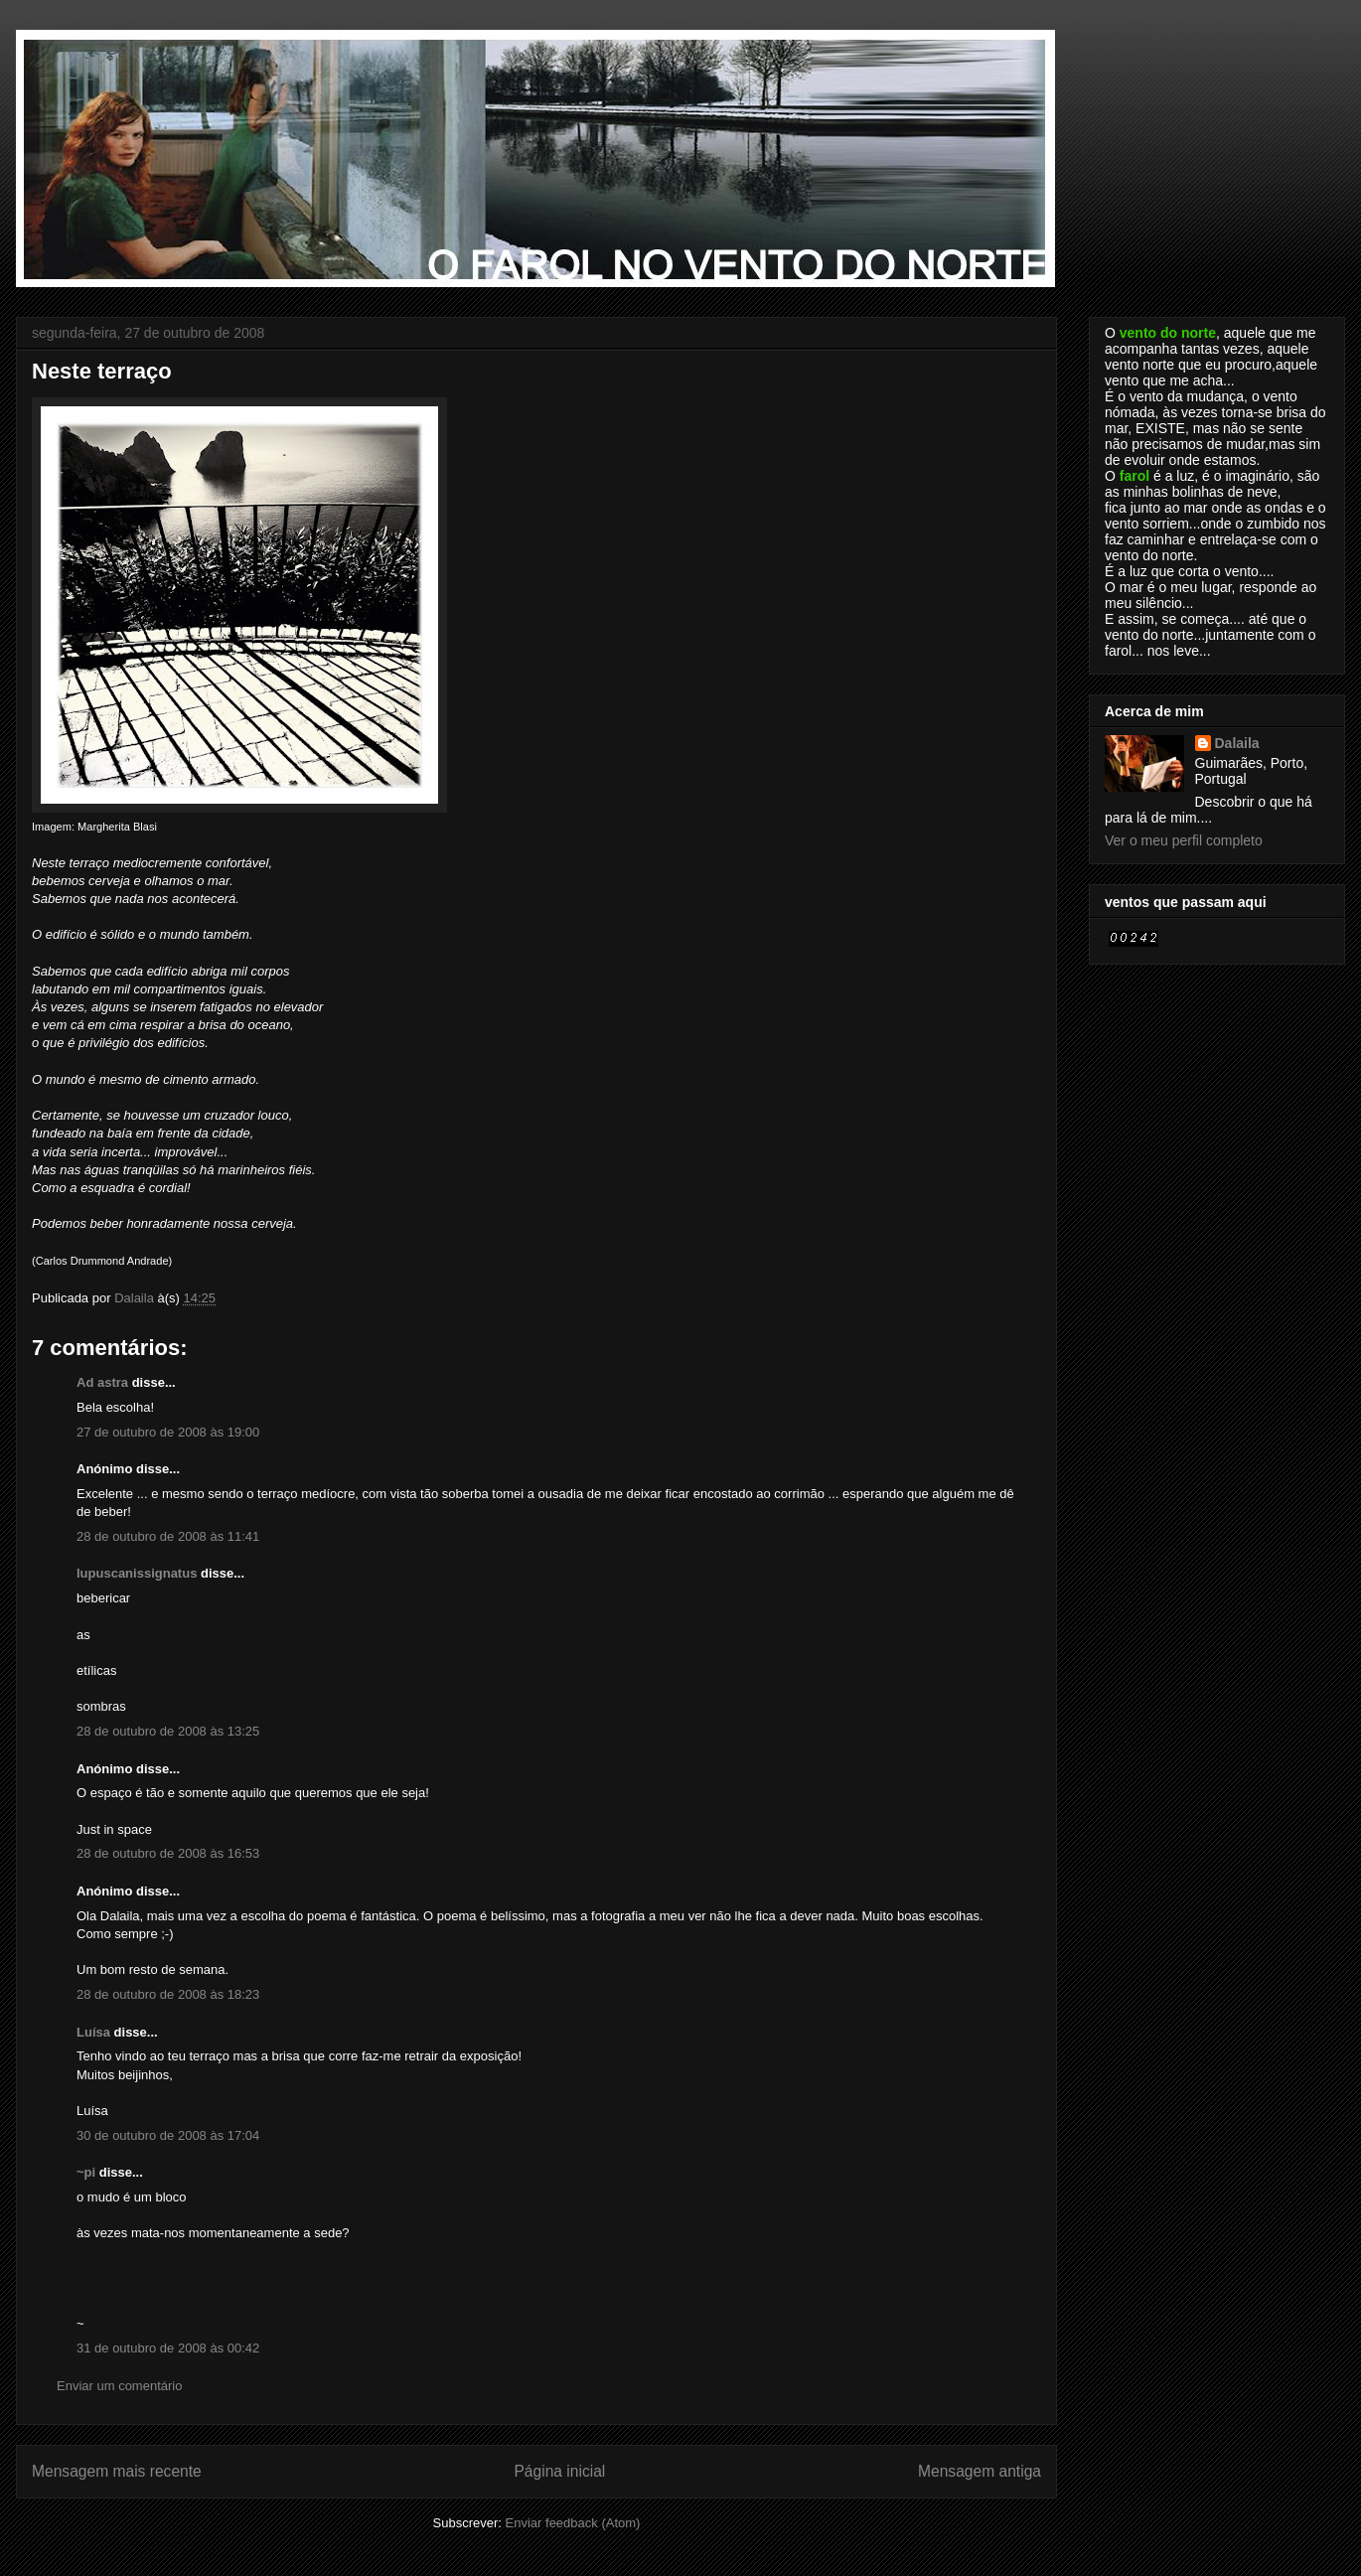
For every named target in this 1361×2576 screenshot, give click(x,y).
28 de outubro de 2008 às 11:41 (167, 1536)
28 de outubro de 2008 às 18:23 (167, 1994)
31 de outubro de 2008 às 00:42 (167, 2348)
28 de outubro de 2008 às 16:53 (167, 1853)
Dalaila (1237, 743)
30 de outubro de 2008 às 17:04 (167, 2135)
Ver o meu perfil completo (1184, 840)
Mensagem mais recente (117, 2471)
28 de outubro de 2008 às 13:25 (167, 1731)
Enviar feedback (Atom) (573, 2522)
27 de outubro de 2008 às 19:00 (167, 1432)
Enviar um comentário (119, 2385)
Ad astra (102, 1382)
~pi (85, 2172)
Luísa (93, 2032)
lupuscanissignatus (136, 1573)
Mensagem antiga (979, 2471)
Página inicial (559, 2471)
